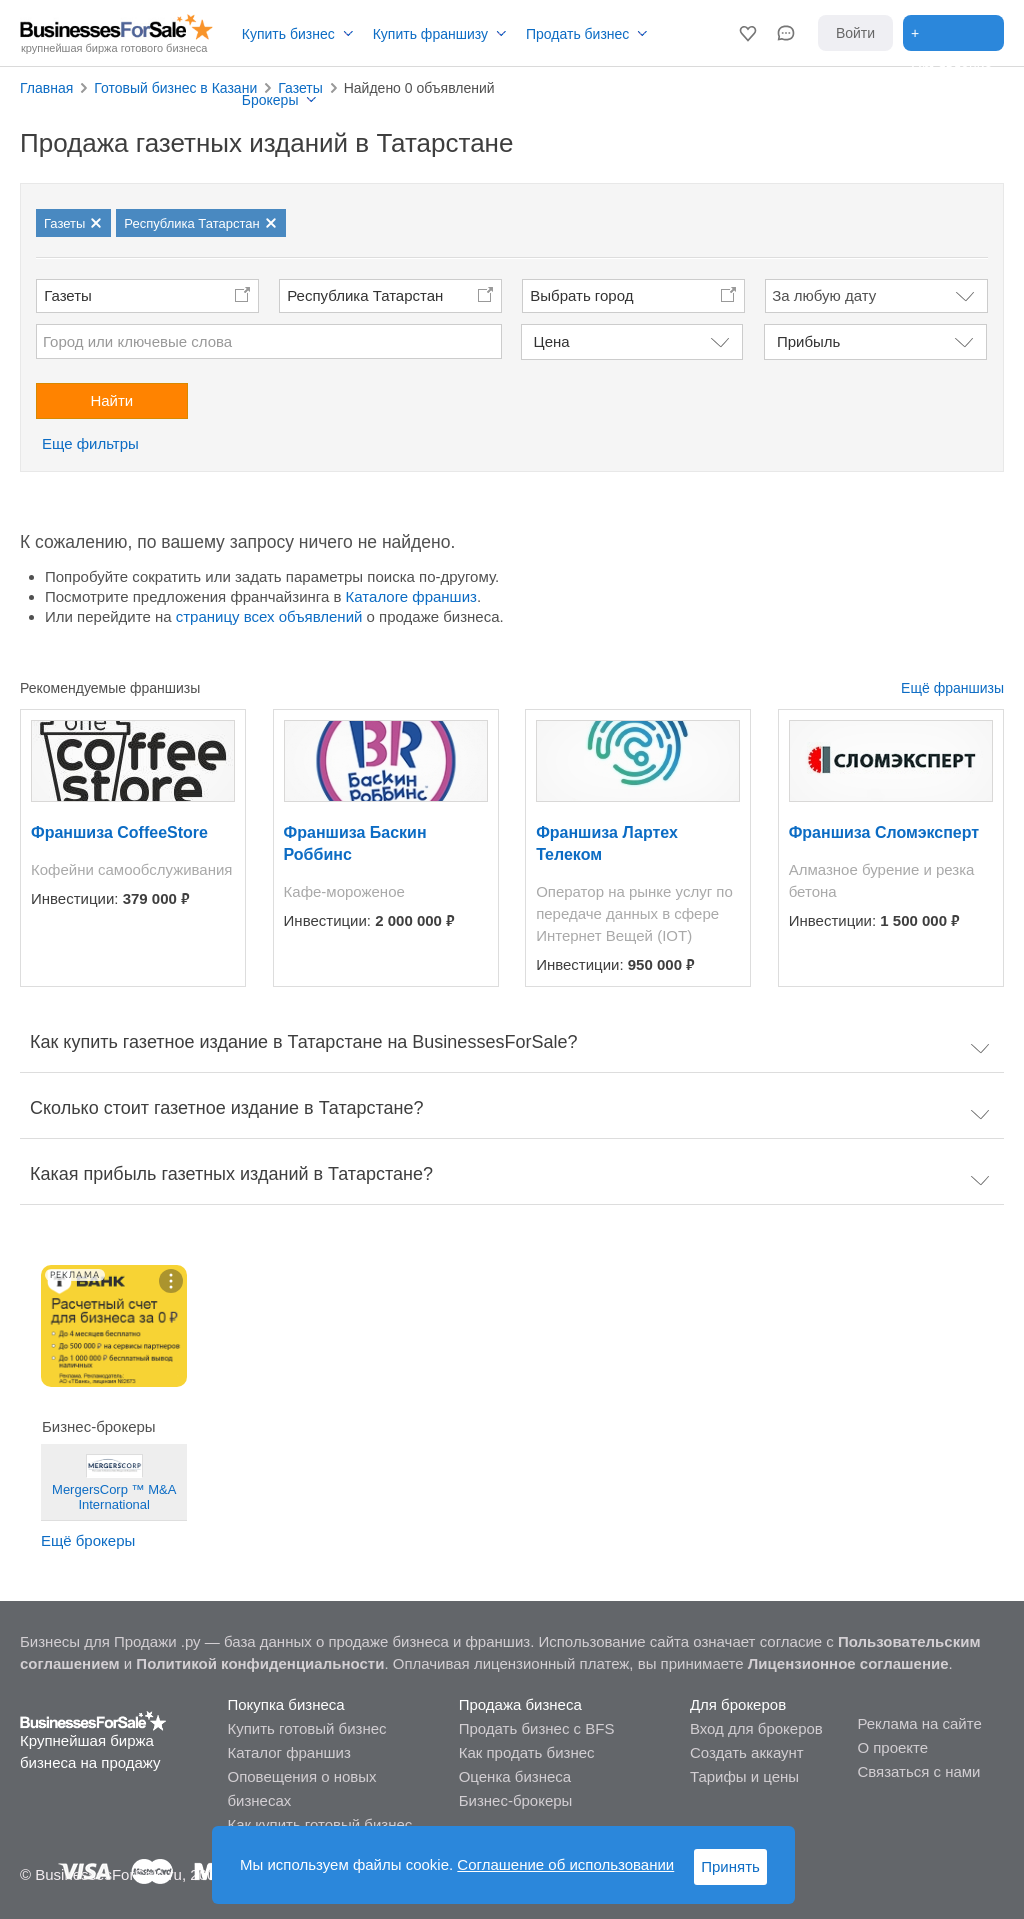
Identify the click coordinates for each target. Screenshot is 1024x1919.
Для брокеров (738, 1704)
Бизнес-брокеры (516, 1800)
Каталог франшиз (288, 1752)
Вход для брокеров (756, 1728)
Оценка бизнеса (515, 1776)
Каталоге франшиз (411, 596)
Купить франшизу (430, 34)
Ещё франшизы (952, 688)
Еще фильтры (90, 443)
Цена (552, 341)
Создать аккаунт (747, 1752)
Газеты (68, 295)
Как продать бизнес (527, 1752)
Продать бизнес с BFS (537, 1728)
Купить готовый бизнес (306, 1728)
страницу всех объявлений (269, 616)
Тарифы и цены (744, 1776)
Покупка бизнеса (285, 1704)
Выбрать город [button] (581, 295)
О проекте (892, 1747)
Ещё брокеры (88, 1540)
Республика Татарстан (365, 295)
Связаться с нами (918, 1771)
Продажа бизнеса (520, 1704)
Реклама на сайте (919, 1723)
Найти (111, 400)
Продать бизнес (577, 34)
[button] (748, 33)
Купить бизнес (288, 34)
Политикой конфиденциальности (260, 1663)
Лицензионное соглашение (848, 1663)
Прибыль (808, 341)
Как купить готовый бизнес (319, 1824)
